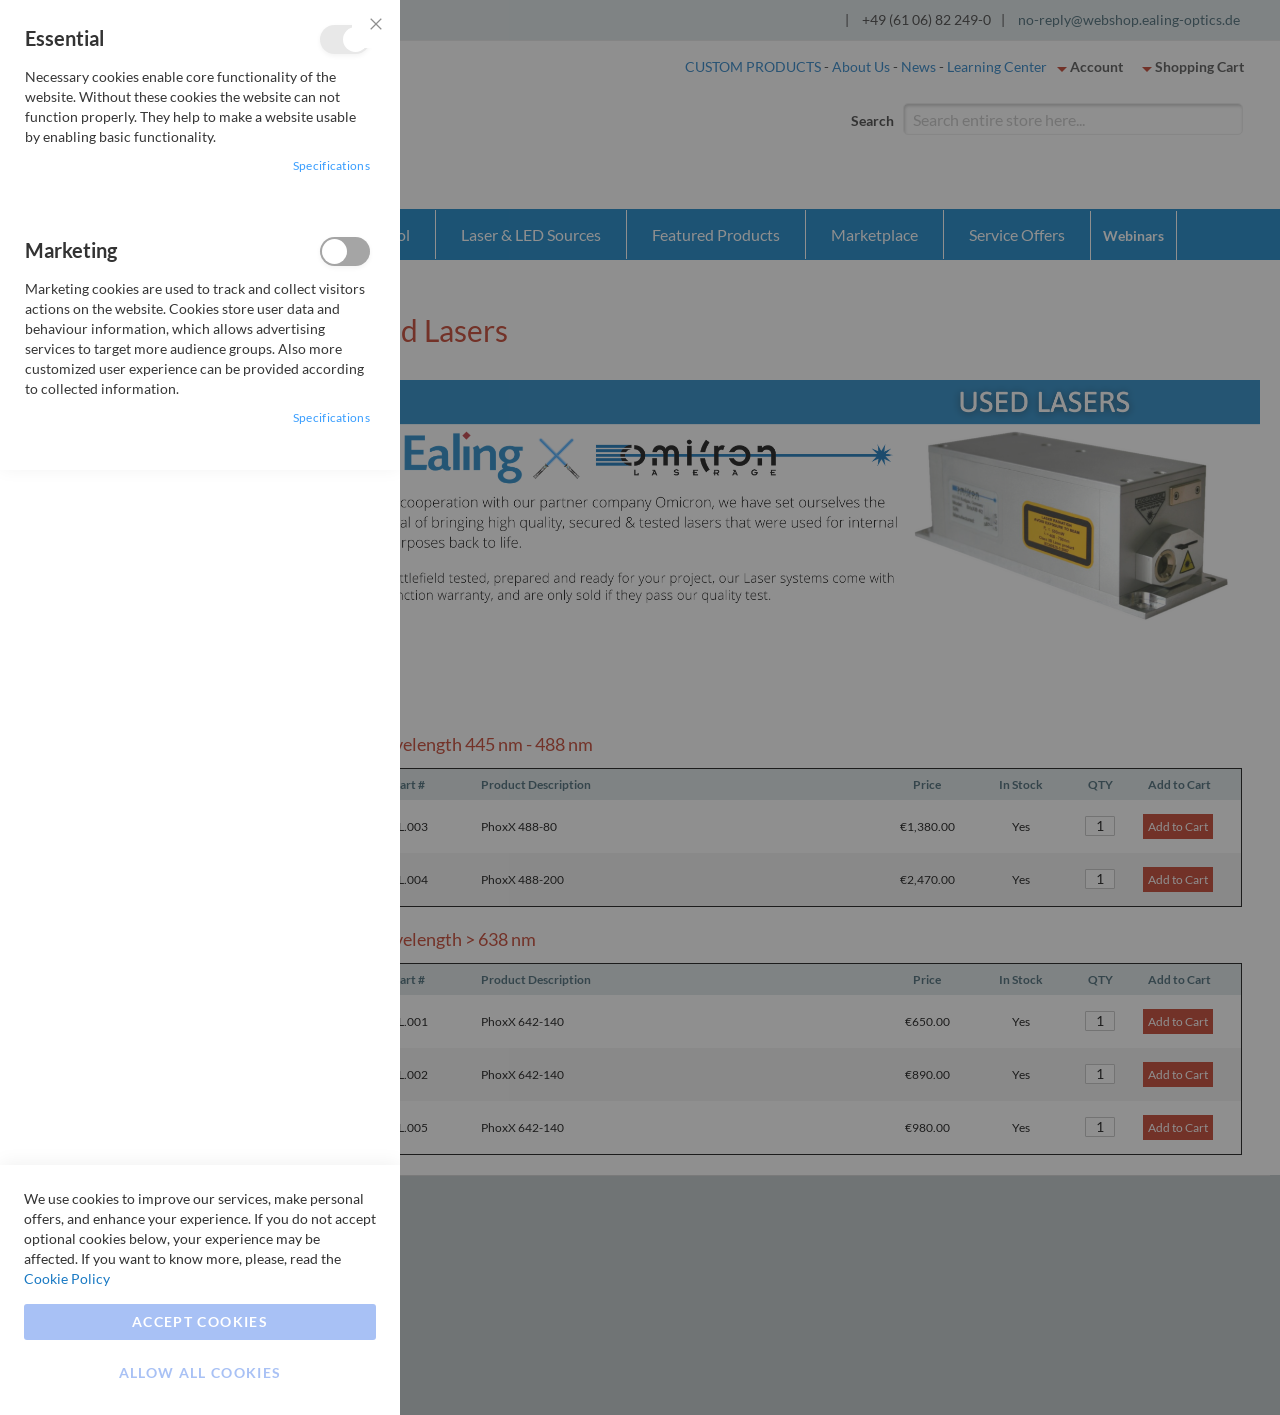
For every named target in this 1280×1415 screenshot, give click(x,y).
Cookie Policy (67, 1278)
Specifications (331, 165)
